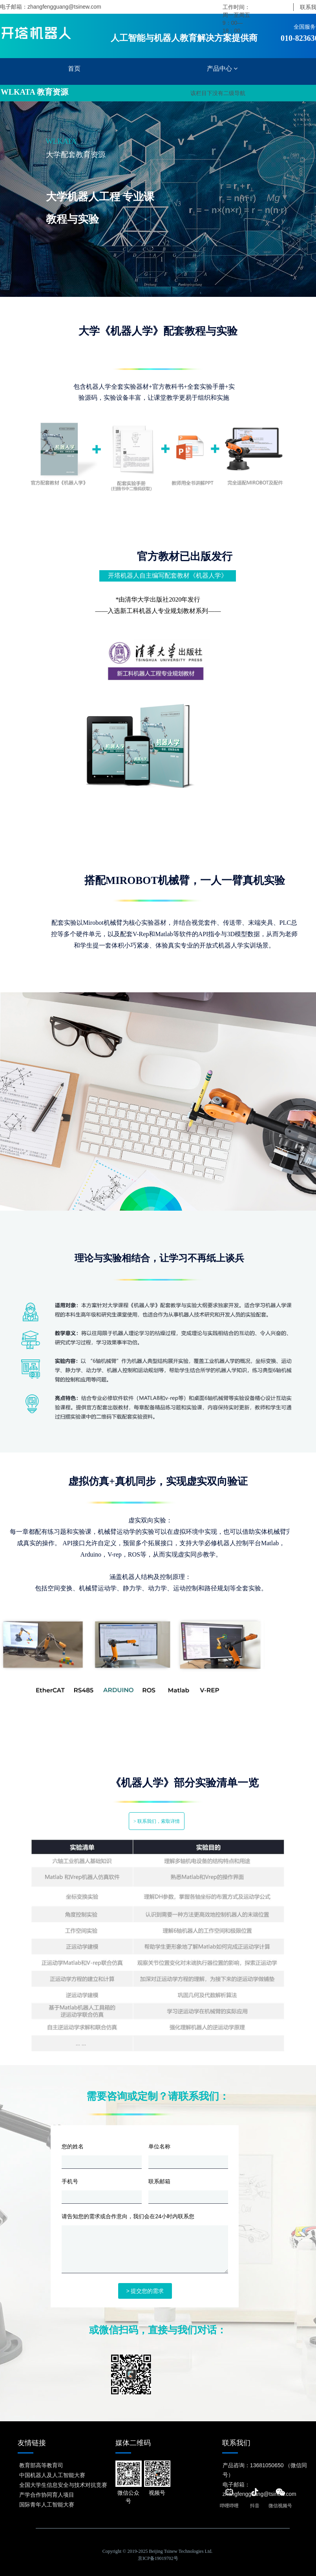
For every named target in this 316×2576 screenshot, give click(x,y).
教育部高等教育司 (41, 2465)
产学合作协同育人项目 (46, 2494)
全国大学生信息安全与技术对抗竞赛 (63, 2484)
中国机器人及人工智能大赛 (52, 2475)
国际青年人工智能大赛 (46, 2504)
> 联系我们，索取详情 (156, 1821)
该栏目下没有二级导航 (217, 93)
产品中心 (222, 68)
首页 (74, 68)
